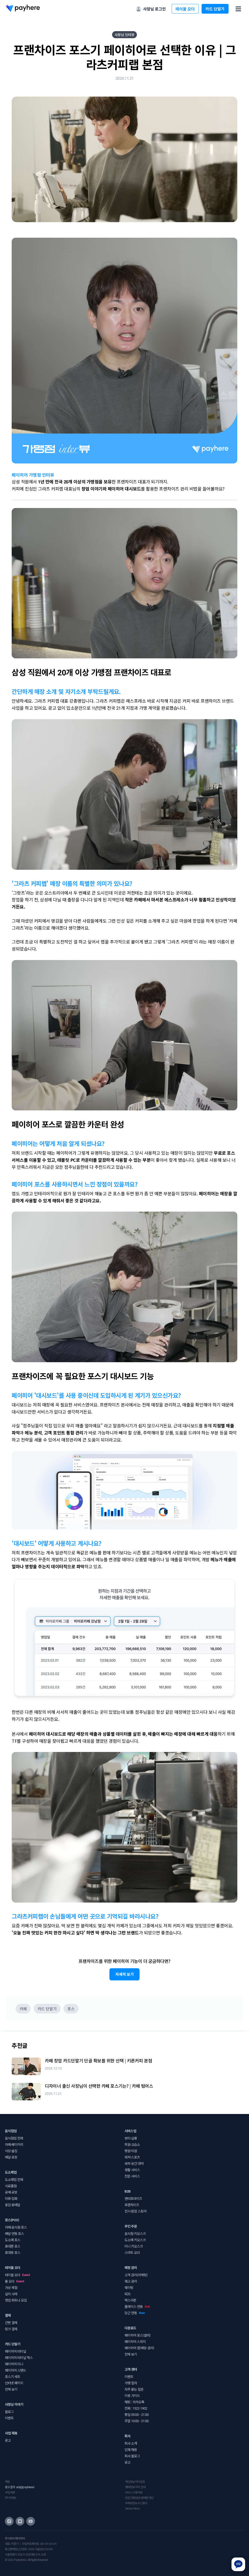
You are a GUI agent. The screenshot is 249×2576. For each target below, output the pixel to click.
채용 (7, 2481)
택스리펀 (130, 2300)
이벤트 (9, 2417)
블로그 (9, 2411)
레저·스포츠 (132, 2157)
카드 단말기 (215, 9)
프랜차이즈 (131, 2204)
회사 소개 (130, 2443)
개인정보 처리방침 (135, 2481)
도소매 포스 (12, 2239)
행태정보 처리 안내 (135, 2487)
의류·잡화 (11, 2198)
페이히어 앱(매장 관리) (139, 2347)
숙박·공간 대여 (133, 2163)
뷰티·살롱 (130, 2138)
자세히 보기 (124, 1974)
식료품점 (11, 2185)
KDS (127, 2293)
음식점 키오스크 (135, 2233)
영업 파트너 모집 (16, 2300)
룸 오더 (9, 2281)
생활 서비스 (132, 2169)
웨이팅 (128, 2287)
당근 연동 (130, 2312)
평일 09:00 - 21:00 (136, 2414)
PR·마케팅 (10, 2497)
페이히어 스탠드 (15, 2370)
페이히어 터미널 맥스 (19, 2357)
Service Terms (132, 2508)
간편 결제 (11, 2322)
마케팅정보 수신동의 (136, 2503)
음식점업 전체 (14, 2138)
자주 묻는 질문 (133, 2389)
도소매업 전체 (14, 2179)
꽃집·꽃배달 (12, 2204)
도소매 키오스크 (135, 2239)
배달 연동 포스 (14, 2233)
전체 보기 (11, 2389)
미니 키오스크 (133, 2246)
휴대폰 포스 (12, 2246)
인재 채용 (130, 2449)
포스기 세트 (12, 2376)
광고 (8, 2440)
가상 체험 (11, 2287)
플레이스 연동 (133, 2306)
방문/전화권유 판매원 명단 (139, 2497)
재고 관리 (130, 2281)
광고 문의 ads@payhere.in (19, 2487)
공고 (127, 2462)
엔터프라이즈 (133, 2198)
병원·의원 (130, 2150)
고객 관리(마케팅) (136, 2274)
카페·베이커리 (14, 2144)
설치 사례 (11, 2293)
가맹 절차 (130, 2382)
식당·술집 (11, 2150)
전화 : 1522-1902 (135, 2408)
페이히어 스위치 (135, 2341)
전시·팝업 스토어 (135, 2211)
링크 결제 (11, 2328)
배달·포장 (11, 2157)
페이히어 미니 (14, 2363)
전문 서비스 (132, 2176)
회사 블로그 (132, 2455)
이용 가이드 (132, 2395)
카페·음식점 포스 (16, 2227)
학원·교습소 (132, 2144)
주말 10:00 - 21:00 (136, 2420)
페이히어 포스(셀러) (137, 2335)
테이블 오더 (185, 9)
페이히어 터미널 (15, 2351)
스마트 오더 (132, 2252)
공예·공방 (11, 2192)
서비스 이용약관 (133, 2492)
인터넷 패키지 (14, 2382)
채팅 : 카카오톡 (134, 2401)
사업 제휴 (10, 2492)
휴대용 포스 (12, 2252)
